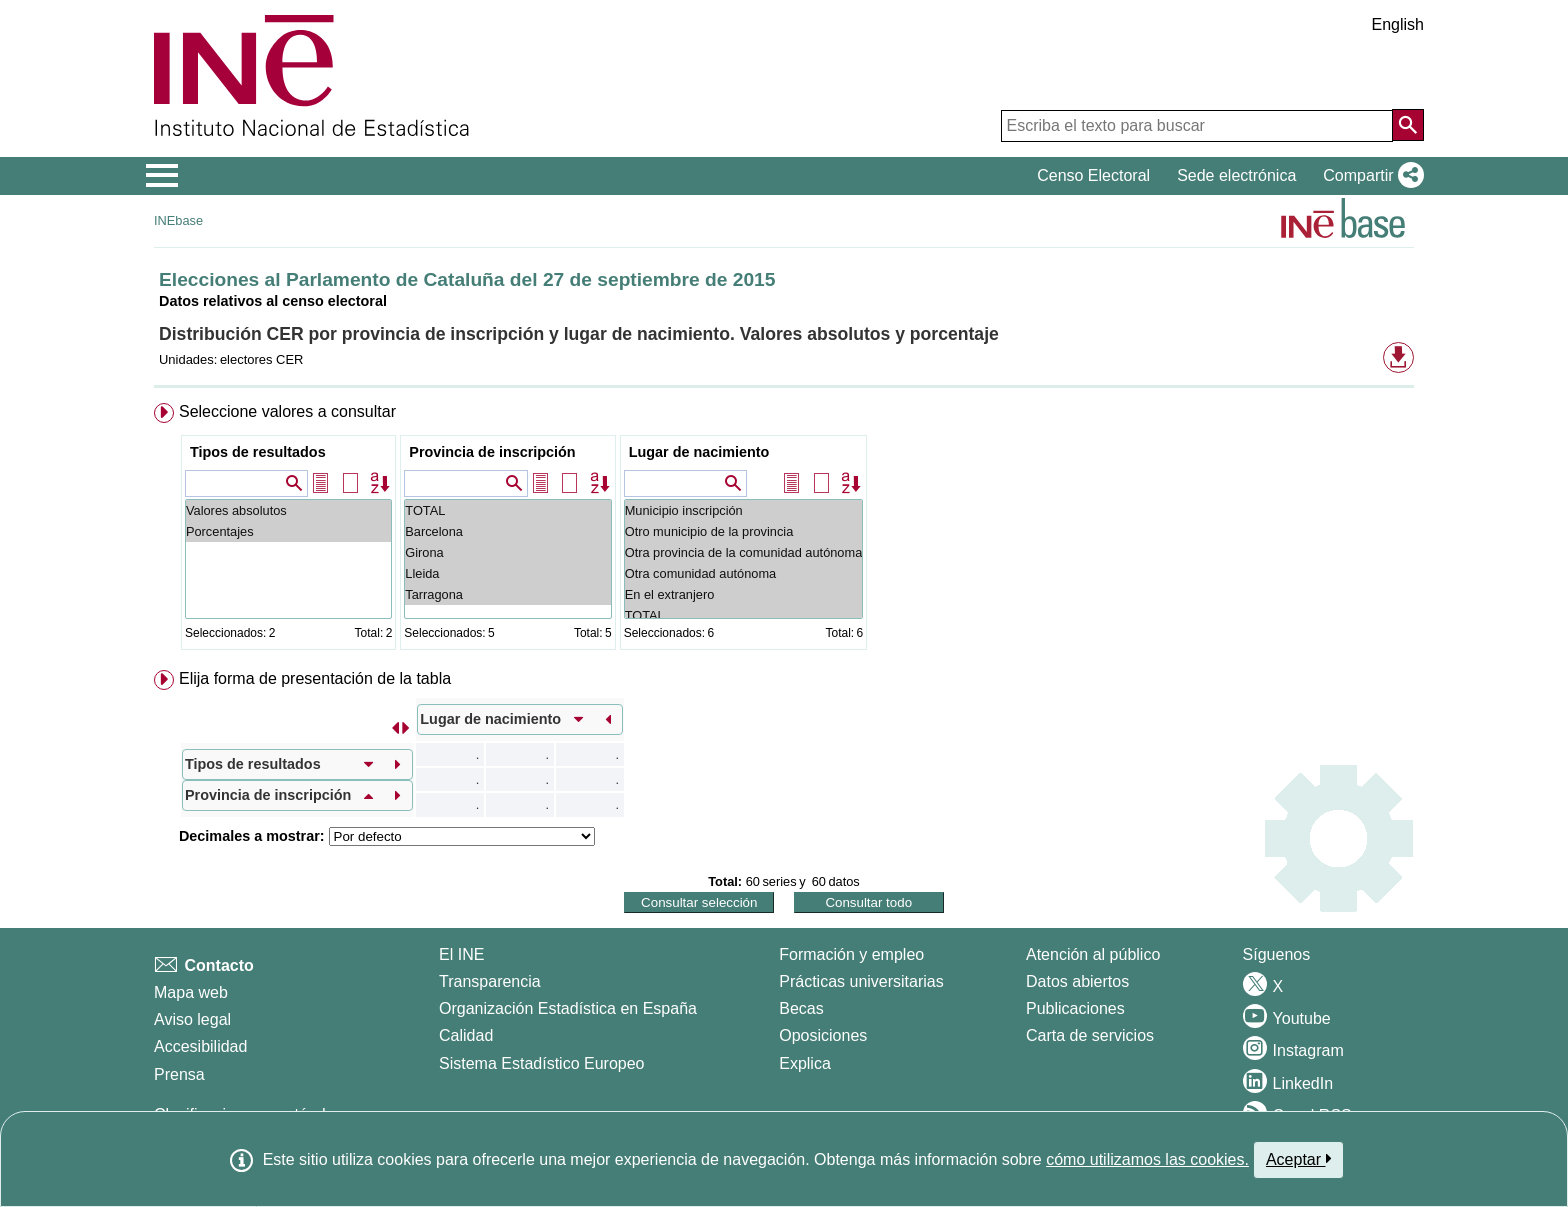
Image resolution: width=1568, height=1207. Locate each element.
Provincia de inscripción (492, 452)
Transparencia (490, 981)
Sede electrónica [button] (1236, 175)
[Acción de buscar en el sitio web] (1408, 125)
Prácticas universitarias (861, 981)
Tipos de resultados (258, 452)
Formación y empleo (851, 954)
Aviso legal (192, 1019)
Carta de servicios (1090, 1035)
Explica (805, 1063)
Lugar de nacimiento (699, 452)
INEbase (178, 220)
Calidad (466, 1035)
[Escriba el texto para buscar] (1197, 126)
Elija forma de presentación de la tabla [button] (315, 678)
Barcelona (507, 531)
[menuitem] (784, 530)
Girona (507, 552)
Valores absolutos (288, 510)
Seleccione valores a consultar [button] (287, 411)
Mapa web (191, 992)
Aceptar (1298, 1159)
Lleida (507, 573)
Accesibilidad (200, 1046)
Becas (801, 1008)
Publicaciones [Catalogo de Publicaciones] (1075, 1008)
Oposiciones (823, 1035)
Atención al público (1093, 954)
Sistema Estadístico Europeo (541, 1063)
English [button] (1398, 24)
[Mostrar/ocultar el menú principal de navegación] (162, 176)
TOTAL (507, 510)
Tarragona (507, 594)
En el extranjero (744, 594)
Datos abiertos (1077, 981)
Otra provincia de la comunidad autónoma (744, 552)
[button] (1369, 176)
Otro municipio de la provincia (744, 531)
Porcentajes (288, 531)
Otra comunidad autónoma (744, 573)
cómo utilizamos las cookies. (1147, 1159)
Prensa (179, 1074)
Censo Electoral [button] (1093, 175)
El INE (461, 954)
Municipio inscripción (744, 510)
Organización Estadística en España (568, 1008)
